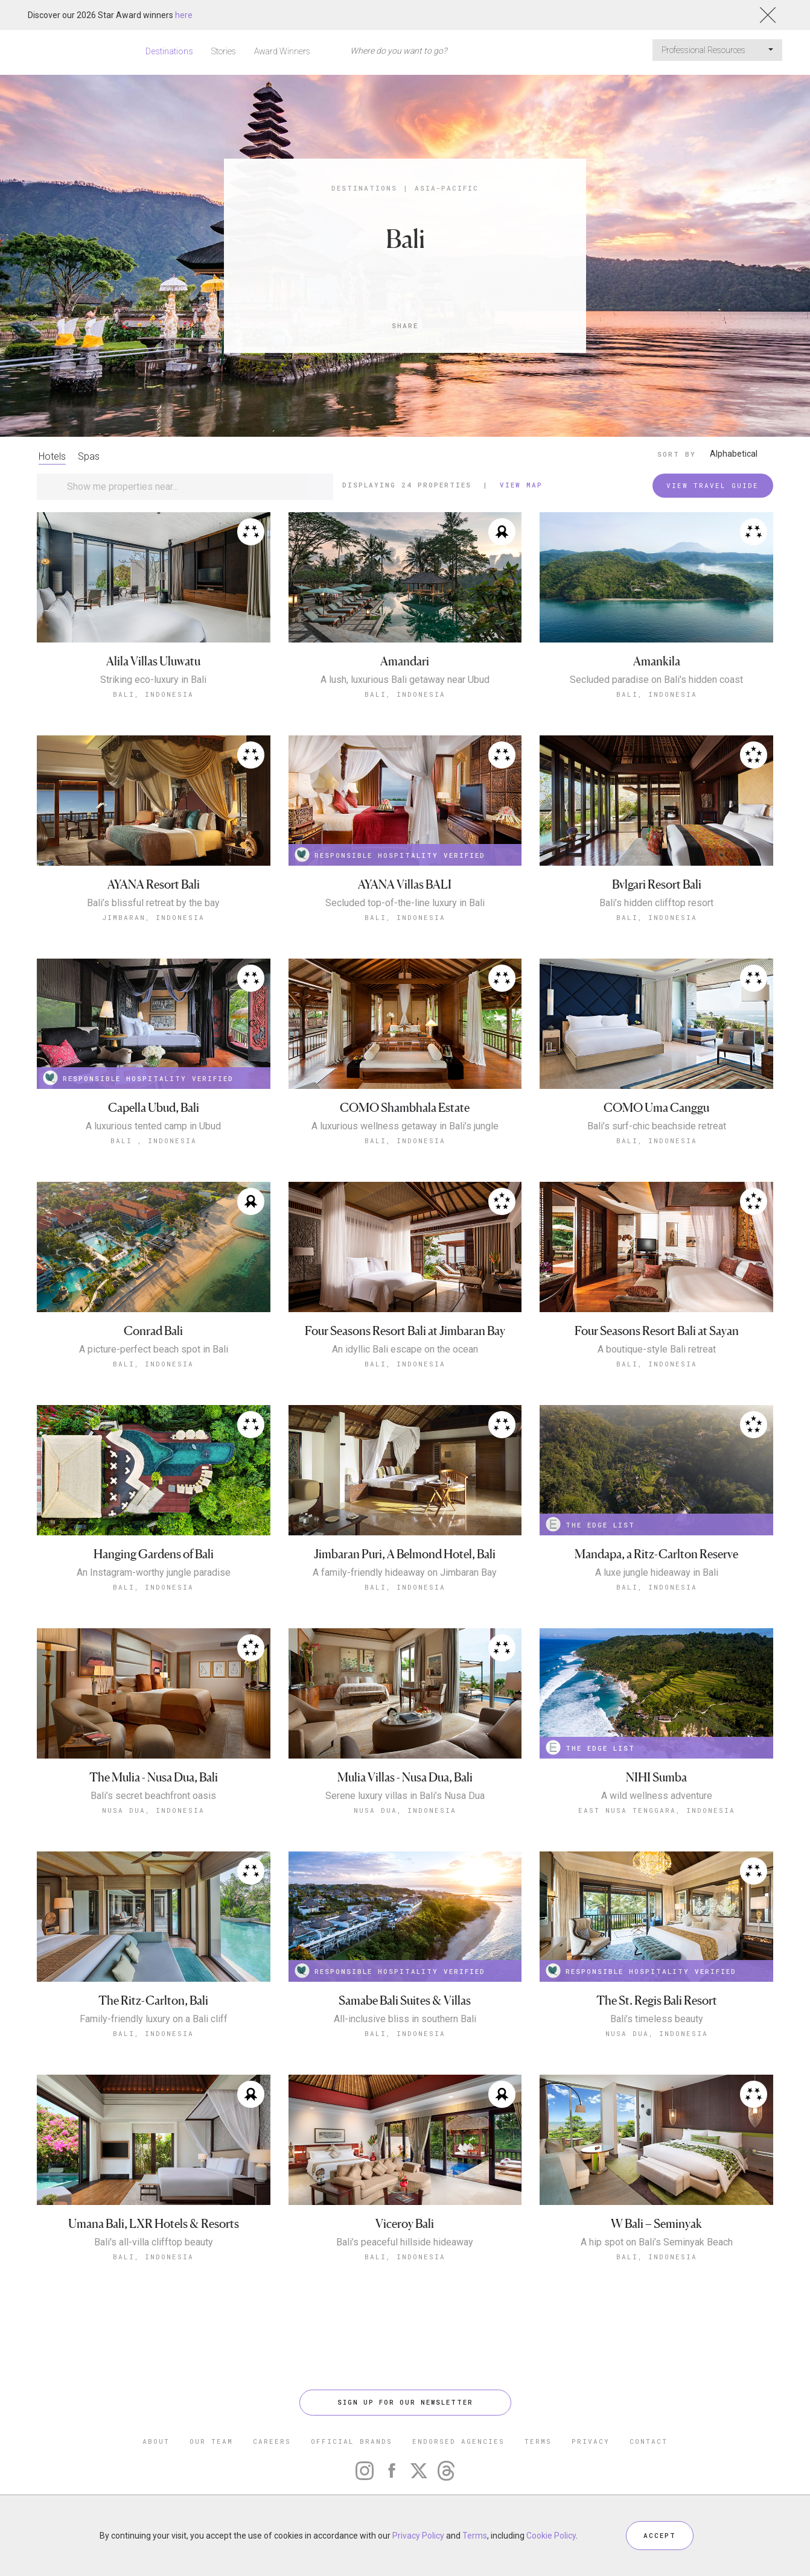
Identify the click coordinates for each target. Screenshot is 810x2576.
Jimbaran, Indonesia (153, 917)
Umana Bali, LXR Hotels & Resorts (153, 2224)
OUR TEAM (211, 2441)
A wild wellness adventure (656, 1796)
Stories (223, 51)
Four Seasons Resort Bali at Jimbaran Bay (405, 1331)
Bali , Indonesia (153, 1140)
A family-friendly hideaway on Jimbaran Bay (405, 1573)
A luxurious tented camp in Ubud (153, 1126)
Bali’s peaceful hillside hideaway (404, 2242)
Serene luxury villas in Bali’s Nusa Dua (405, 1796)
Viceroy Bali (404, 2224)
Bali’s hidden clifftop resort (656, 903)
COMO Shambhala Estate (405, 1108)
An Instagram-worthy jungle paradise (154, 1573)
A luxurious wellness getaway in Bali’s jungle (405, 1126)
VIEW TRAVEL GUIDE (712, 485)
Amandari (404, 661)
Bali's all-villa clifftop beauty (153, 2242)
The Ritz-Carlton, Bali (153, 2001)
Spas (89, 456)
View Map (521, 484)
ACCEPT (659, 2535)
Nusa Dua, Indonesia (153, 1810)
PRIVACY (591, 2441)
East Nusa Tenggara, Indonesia (656, 1810)
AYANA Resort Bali (153, 885)
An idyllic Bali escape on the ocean (405, 1349)
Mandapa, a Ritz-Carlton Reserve (656, 1554)
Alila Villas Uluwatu (153, 661)
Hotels (52, 456)
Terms (474, 2535)
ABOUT (156, 2441)
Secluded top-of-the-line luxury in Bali (405, 903)
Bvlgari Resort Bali (656, 885)
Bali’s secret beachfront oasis (153, 1796)
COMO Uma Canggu (656, 1108)
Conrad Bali (153, 1331)
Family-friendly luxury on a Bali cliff (154, 2019)
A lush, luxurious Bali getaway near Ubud (405, 680)
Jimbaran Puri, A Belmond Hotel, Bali (405, 1554)
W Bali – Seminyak (656, 2224)
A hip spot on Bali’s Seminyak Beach (657, 2242)
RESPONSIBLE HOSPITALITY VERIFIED (390, 854)
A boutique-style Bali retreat (657, 1349)
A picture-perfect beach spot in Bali (153, 1349)
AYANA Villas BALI (404, 885)
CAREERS (272, 2441)
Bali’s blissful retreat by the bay (153, 903)
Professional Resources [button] (717, 50)
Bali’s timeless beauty (656, 2019)
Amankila (656, 661)
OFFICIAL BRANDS (351, 2441)
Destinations (169, 51)
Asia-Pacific (447, 187)
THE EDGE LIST (590, 1524)
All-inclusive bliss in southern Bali (405, 2019)
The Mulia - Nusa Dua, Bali (153, 1777)
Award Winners (282, 51)
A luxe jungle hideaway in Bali (656, 1573)
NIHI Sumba (656, 1777)
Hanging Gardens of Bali (154, 1554)
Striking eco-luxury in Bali (153, 680)
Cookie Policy (551, 2535)
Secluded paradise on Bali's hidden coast (656, 680)
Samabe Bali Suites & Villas (405, 2001)
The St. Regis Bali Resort (656, 2001)
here (184, 15)
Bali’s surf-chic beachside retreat (656, 1126)
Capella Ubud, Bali (153, 1108)
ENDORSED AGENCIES (458, 2441)
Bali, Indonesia (153, 694)
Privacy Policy (418, 2535)
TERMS (538, 2441)
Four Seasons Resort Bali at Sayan (657, 1331)
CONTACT (649, 2441)
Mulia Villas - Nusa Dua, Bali (405, 1777)
